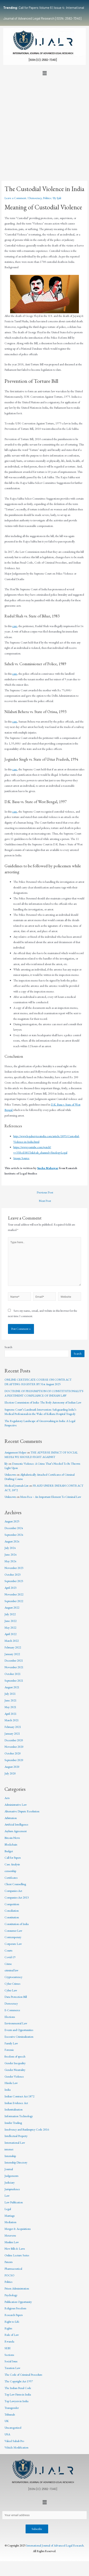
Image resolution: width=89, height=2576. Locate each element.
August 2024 (12, 1541)
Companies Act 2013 (17, 1897)
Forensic (9, 2050)
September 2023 (14, 1581)
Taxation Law (12, 2368)
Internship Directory (16, 2162)
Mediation (10, 2222)
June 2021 (11, 1700)
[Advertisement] (44, 124)
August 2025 (12, 1521)
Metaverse (10, 2235)
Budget (9, 1851)
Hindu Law (11, 2083)
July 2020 (10, 1773)
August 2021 (12, 1687)
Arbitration (11, 1818)
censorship (10, 1871)
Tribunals (10, 2414)
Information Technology (19, 2116)
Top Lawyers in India (16, 2401)
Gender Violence (14, 2076)
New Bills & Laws (15, 2248)
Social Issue (11, 2361)
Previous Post (45, 1192)
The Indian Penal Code (18, 2388)
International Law (15, 2143)
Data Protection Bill (16, 1997)
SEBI (8, 2348)
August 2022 (12, 1607)
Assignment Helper (15, 1452)
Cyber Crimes (12, 1984)
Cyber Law (11, 1990)
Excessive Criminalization (19, 2037)
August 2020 (12, 1767)
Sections (9, 2355)
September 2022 (14, 1601)
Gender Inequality (15, 2063)
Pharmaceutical (13, 2269)
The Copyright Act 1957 (19, 2381)
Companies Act (13, 1891)
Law (7, 2196)
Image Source (21, 1158)
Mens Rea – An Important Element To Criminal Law (50, 1497)
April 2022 (11, 1634)
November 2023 (14, 1568)
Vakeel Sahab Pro (14, 2441)
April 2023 (11, 1588)
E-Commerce (12, 2010)
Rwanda (9, 2341)
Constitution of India (17, 1924)
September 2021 (14, 1680)
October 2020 (13, 1753)
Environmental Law (16, 2023)
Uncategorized (13, 2428)
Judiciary (10, 2182)
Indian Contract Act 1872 (19, 2096)
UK (7, 2421)
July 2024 (10, 1548)
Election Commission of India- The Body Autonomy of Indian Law (43, 1402)
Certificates (11, 1878)
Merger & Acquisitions (18, 2229)
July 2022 (10, 1614)
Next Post (45, 1200)
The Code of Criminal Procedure (23, 2375)
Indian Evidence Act (16, 2103)
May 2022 (10, 1627)
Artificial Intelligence (16, 1824)
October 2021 (13, 1674)
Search (8, 1347)
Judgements (11, 2176)
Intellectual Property (16, 2136)
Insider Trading (13, 2123)
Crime (8, 1964)
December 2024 (14, 1528)
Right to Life (12, 2322)
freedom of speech (15, 2056)
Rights (8, 2328)
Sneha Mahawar (47, 1168)
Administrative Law (16, 1805)
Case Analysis (12, 1864)
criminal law (11, 1970)
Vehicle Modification (16, 2447)
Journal (9, 2169)
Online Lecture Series (17, 2255)
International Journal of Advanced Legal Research (55, 2545)
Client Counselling (15, 1884)
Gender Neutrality (15, 2070)
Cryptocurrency (13, 1977)
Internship (10, 2156)
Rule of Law (12, 2335)
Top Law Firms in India (18, 2394)
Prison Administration (17, 2288)
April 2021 (11, 1714)
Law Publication (14, 2202)
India (8, 2090)
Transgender (12, 2408)
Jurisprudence (12, 2189)
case (14, 626)
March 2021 (12, 1720)
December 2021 (14, 1660)
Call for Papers (13, 1858)
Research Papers (14, 2315)
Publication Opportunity (18, 2302)
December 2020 (14, 1740)
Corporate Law (13, 1944)
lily (6, 1464)
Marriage (10, 2216)
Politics (47, 198)
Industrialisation (14, 2109)
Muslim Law (12, 2242)
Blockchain (11, 1844)
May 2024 (10, 1561)
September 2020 (14, 1760)
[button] (44, 73)
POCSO (9, 2275)
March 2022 (12, 1641)
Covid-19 (10, 1957)
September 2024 (14, 1535)
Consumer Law (13, 1931)
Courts (8, 1950)
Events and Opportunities (19, 2030)
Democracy (34, 198)
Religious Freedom (15, 2308)
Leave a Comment (15, 198)
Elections (10, 2017)
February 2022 (13, 1647)
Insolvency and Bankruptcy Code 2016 (27, 2129)
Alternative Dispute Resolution (22, 1811)
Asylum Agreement (16, 1831)
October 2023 (13, 1574)
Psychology (11, 2295)
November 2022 (14, 1594)
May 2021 (10, 1707)
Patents (8, 2262)
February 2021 (13, 1727)
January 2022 (12, 1654)
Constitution (12, 1917)
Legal (8, 2209)
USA (7, 2434)
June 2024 (11, 1554)
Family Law (11, 2043)
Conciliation (12, 1911)
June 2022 (11, 1621)
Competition (12, 1904)
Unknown (10, 1474)
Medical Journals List (16, 1485)
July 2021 (10, 1694)
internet (9, 2149)
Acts (7, 1798)
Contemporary (13, 1937)
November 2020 (14, 1747)
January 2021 (12, 1733)
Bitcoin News (12, 1838)
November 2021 (14, 1667)
